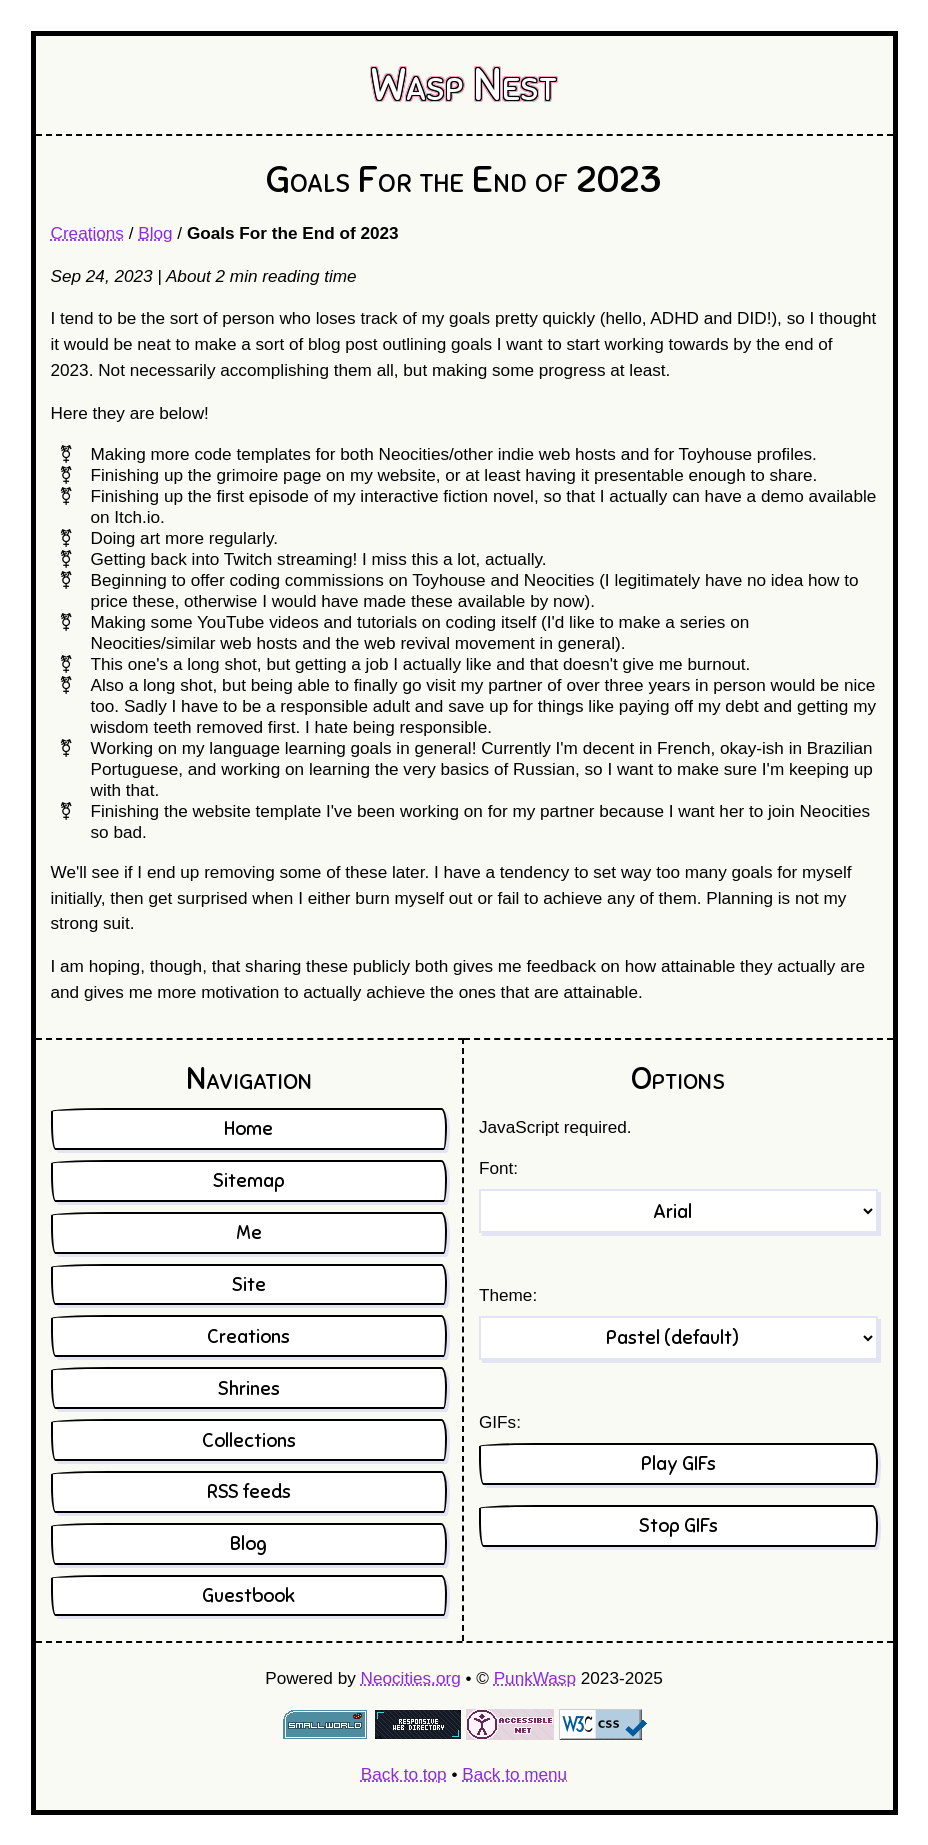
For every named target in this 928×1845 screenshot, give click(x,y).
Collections (249, 1440)
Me (249, 1232)
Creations (87, 233)
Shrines (249, 1388)
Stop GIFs (678, 1525)
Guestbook (248, 1595)
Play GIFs (678, 1463)
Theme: (508, 1295)
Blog (155, 233)
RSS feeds (249, 1491)
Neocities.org (411, 1678)
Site (249, 1284)
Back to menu (514, 1774)
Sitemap (249, 1180)
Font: (498, 1168)
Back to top (404, 1774)
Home (248, 1128)
